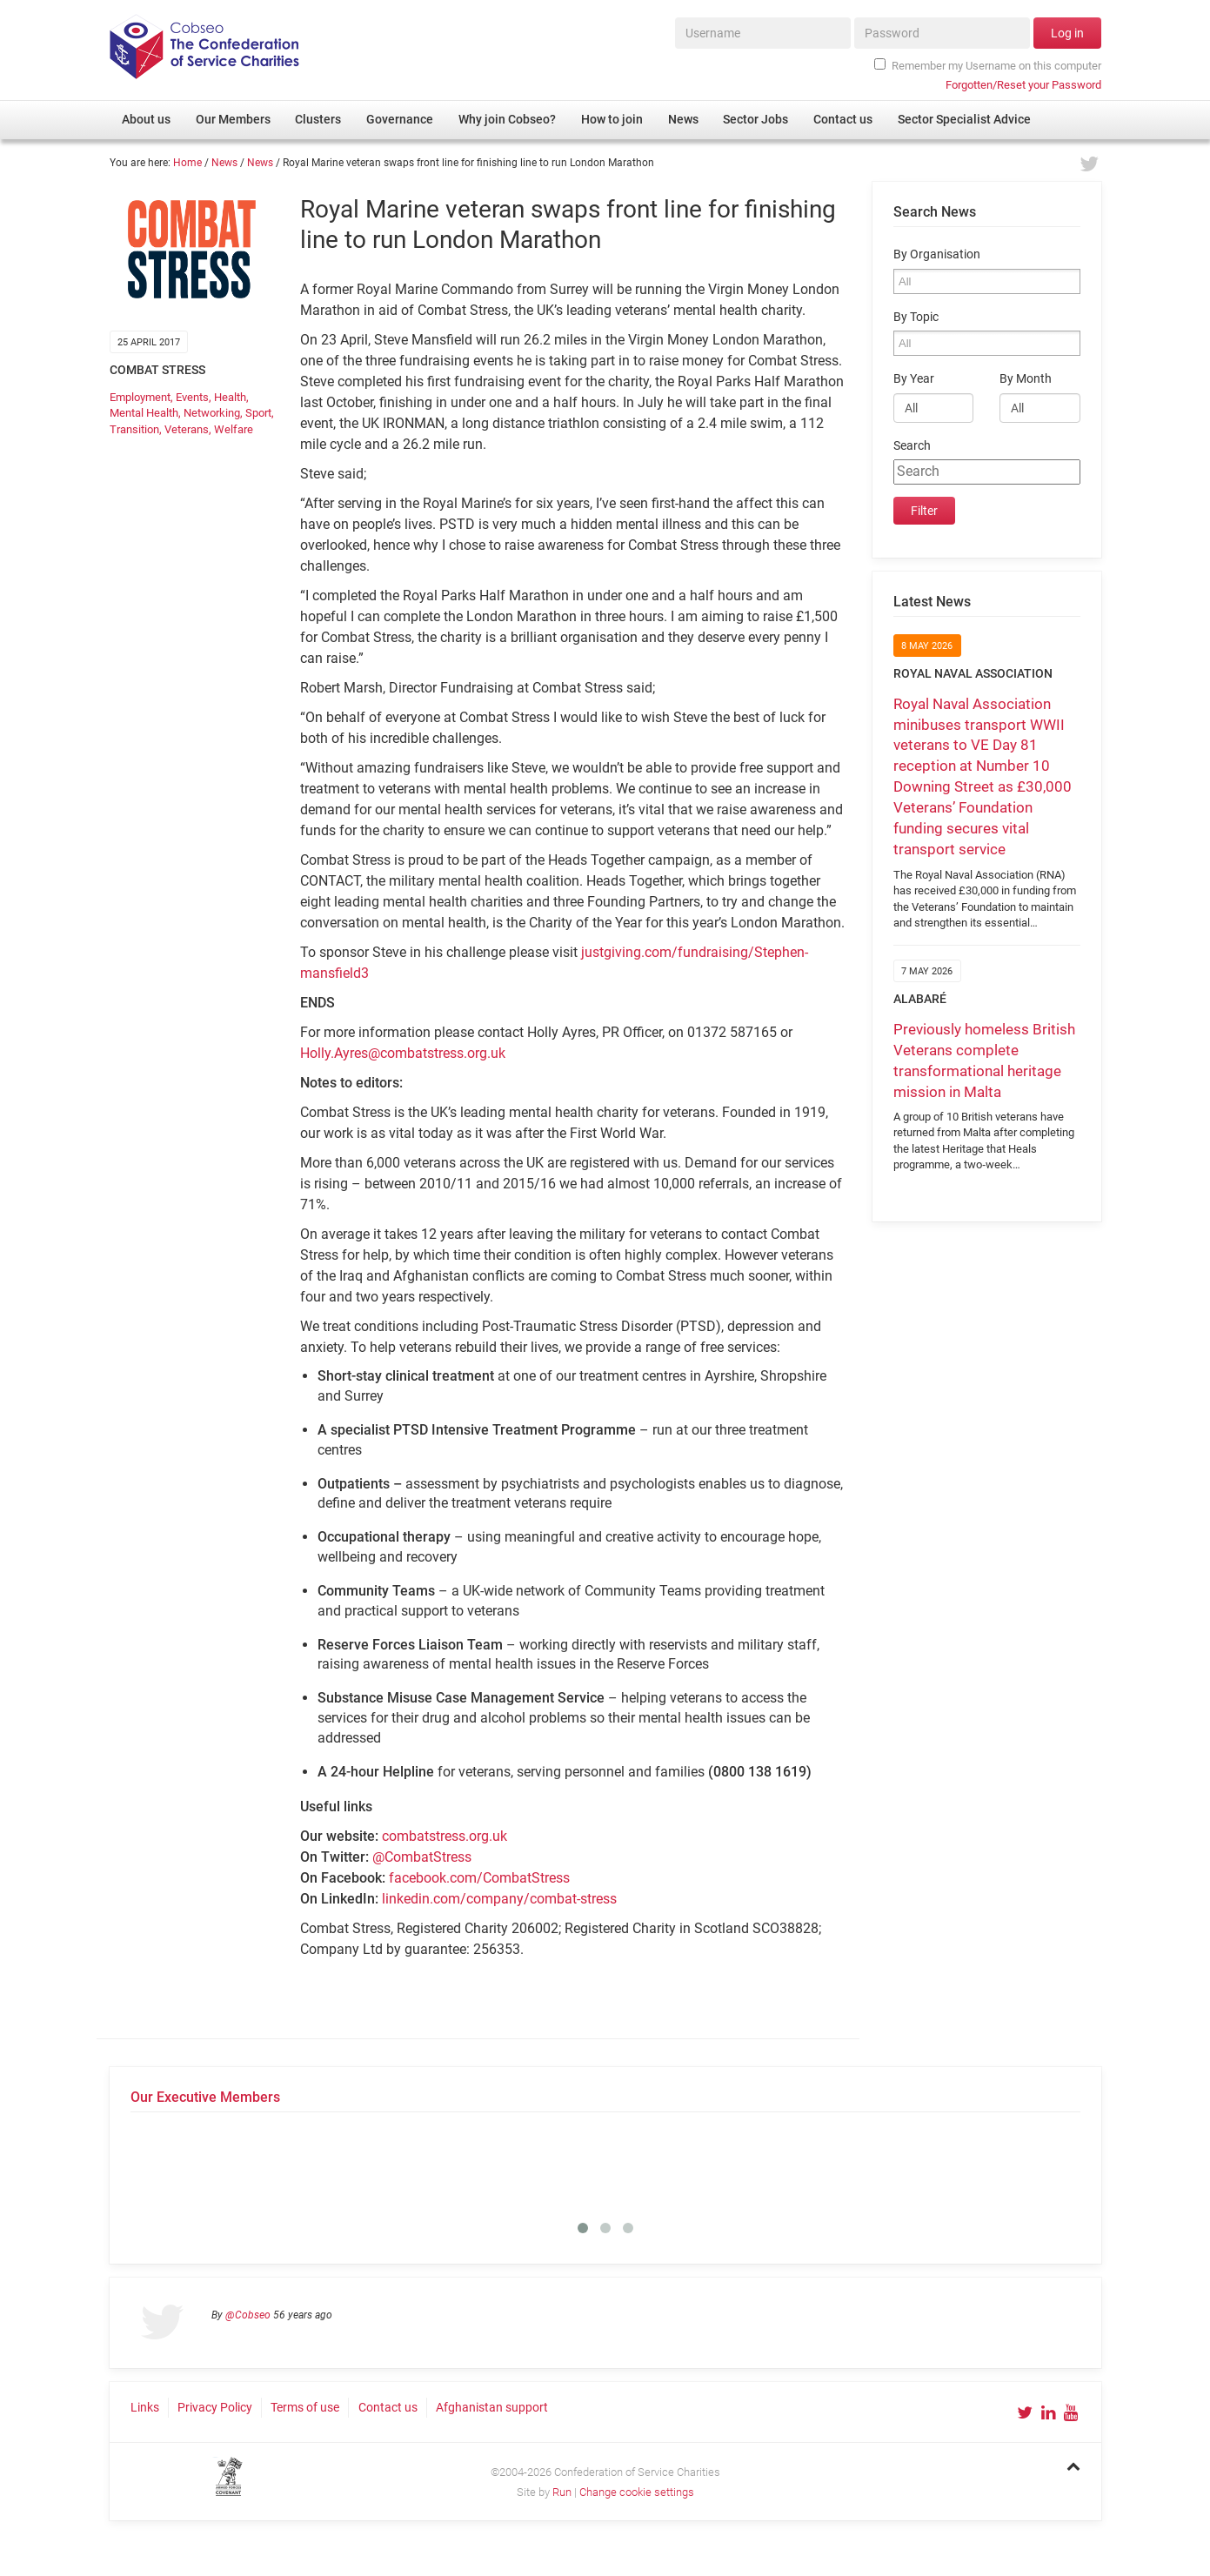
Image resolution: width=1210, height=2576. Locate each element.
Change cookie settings (636, 2492)
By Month (1025, 378)
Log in (1067, 33)
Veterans (186, 429)
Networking (212, 412)
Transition (134, 429)
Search (912, 445)
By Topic (916, 317)
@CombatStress (421, 1857)
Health (230, 397)
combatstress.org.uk (444, 1836)
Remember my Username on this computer (987, 65)
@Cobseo (248, 2315)
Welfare (233, 429)
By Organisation (936, 254)
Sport (258, 412)
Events (192, 397)
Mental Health (144, 412)
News (224, 163)
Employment (140, 397)
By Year (913, 378)
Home (187, 163)
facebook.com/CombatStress (479, 1878)
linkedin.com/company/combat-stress (499, 1898)
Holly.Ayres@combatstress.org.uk (402, 1053)
